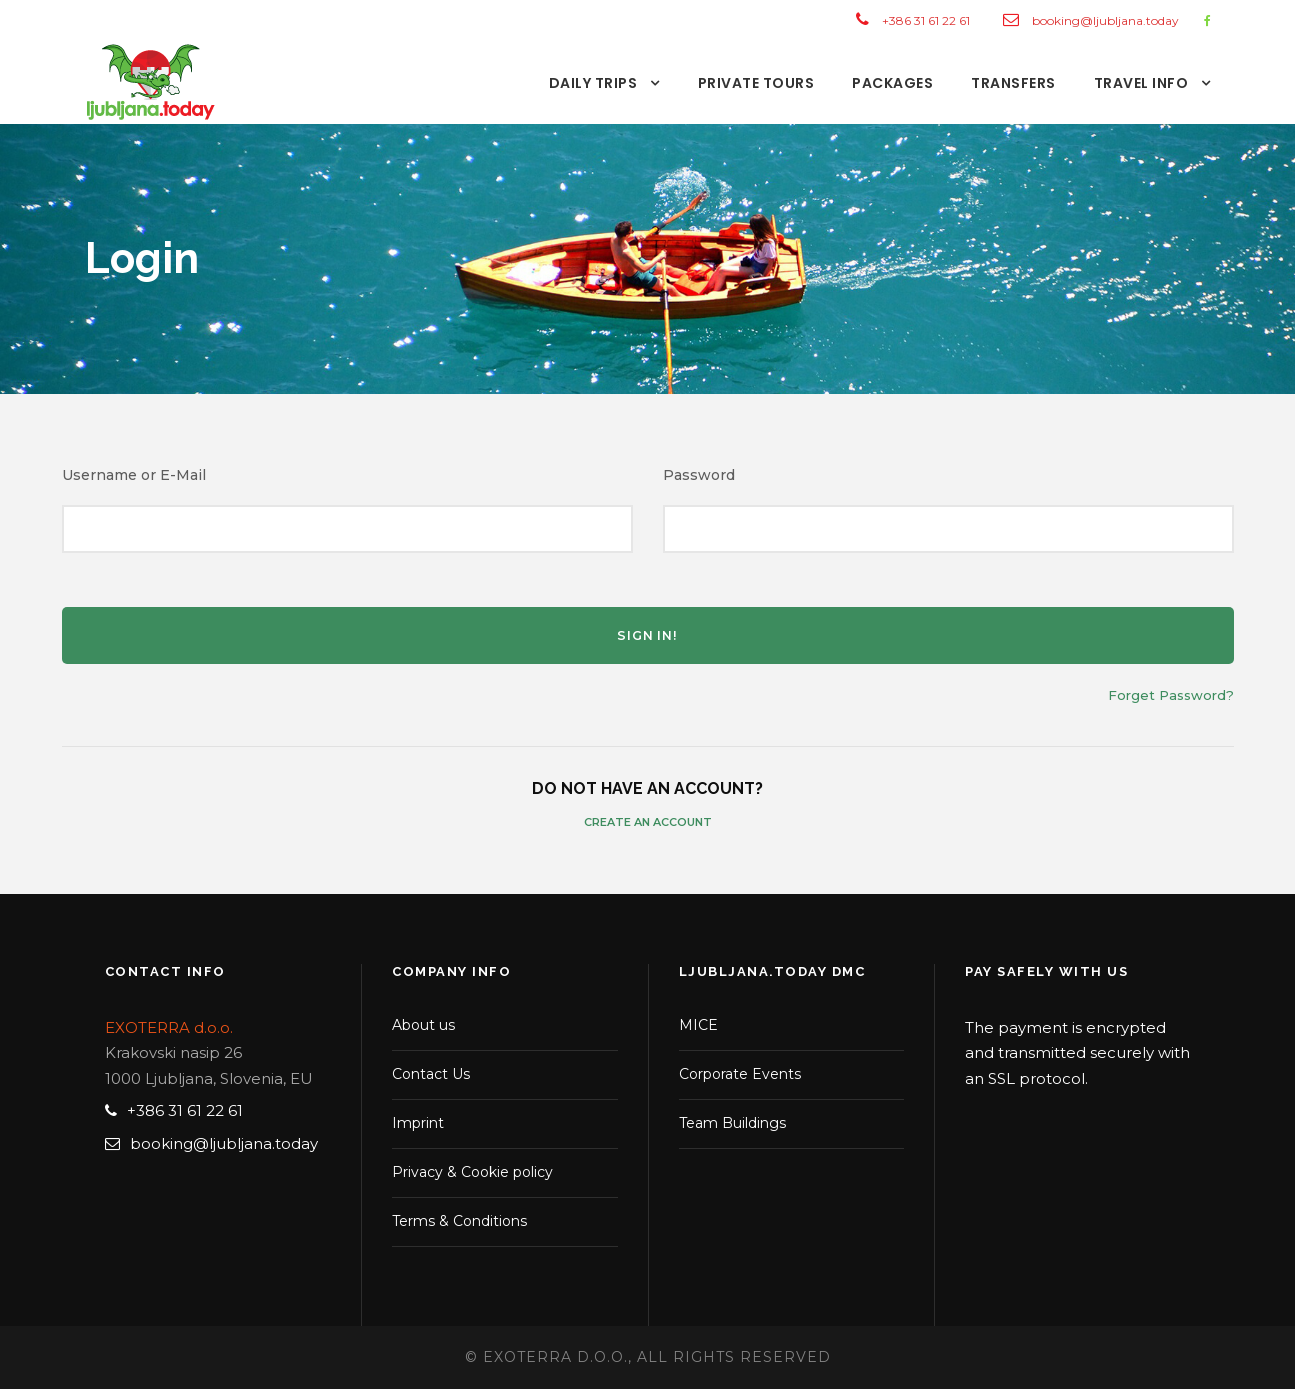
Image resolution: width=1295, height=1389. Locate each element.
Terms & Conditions (459, 1221)
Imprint (418, 1123)
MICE (698, 1025)
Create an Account (648, 822)
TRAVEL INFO (1141, 83)
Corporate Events (740, 1074)
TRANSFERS (1013, 83)
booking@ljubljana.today (1105, 20)
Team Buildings (732, 1123)
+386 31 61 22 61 (926, 20)
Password (699, 475)
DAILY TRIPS (593, 83)
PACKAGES (892, 83)
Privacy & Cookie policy (472, 1172)
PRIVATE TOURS (756, 83)
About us (423, 1025)
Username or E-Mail (134, 475)
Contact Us (431, 1074)
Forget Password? (1171, 695)
